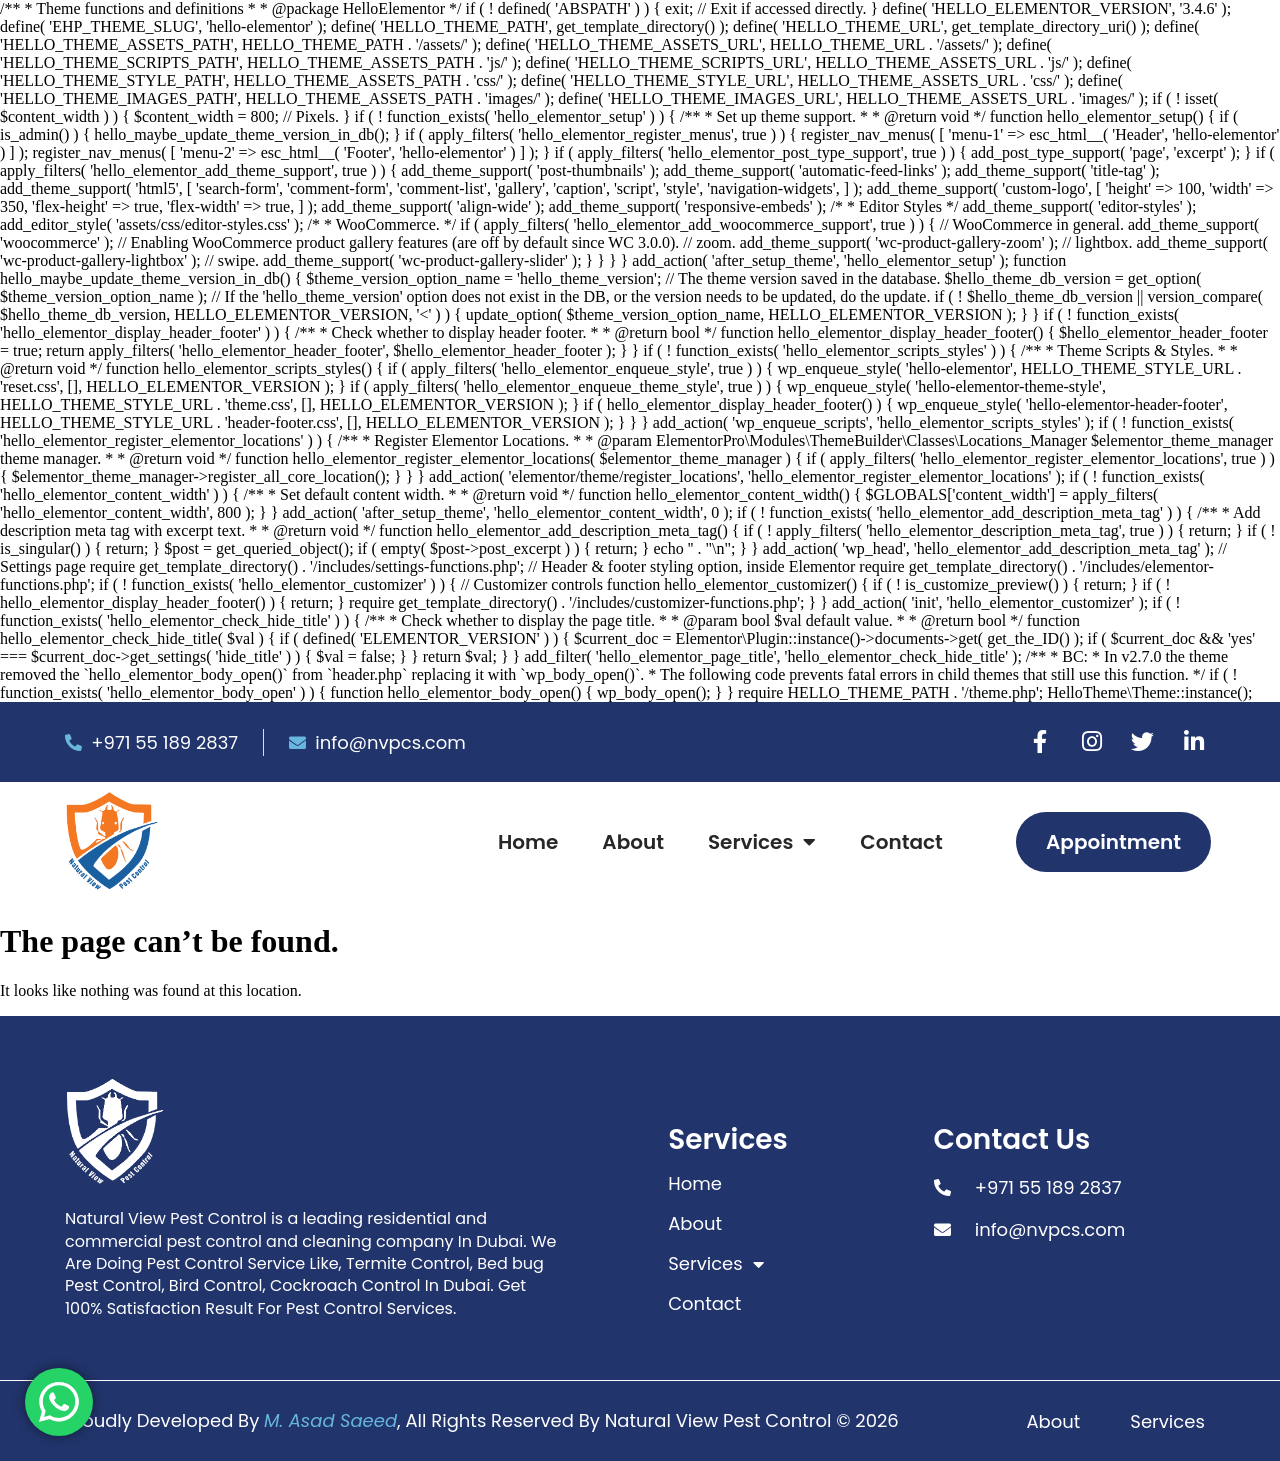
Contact (901, 842)
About (633, 842)
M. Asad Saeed (330, 1420)
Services (762, 842)
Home (528, 842)
